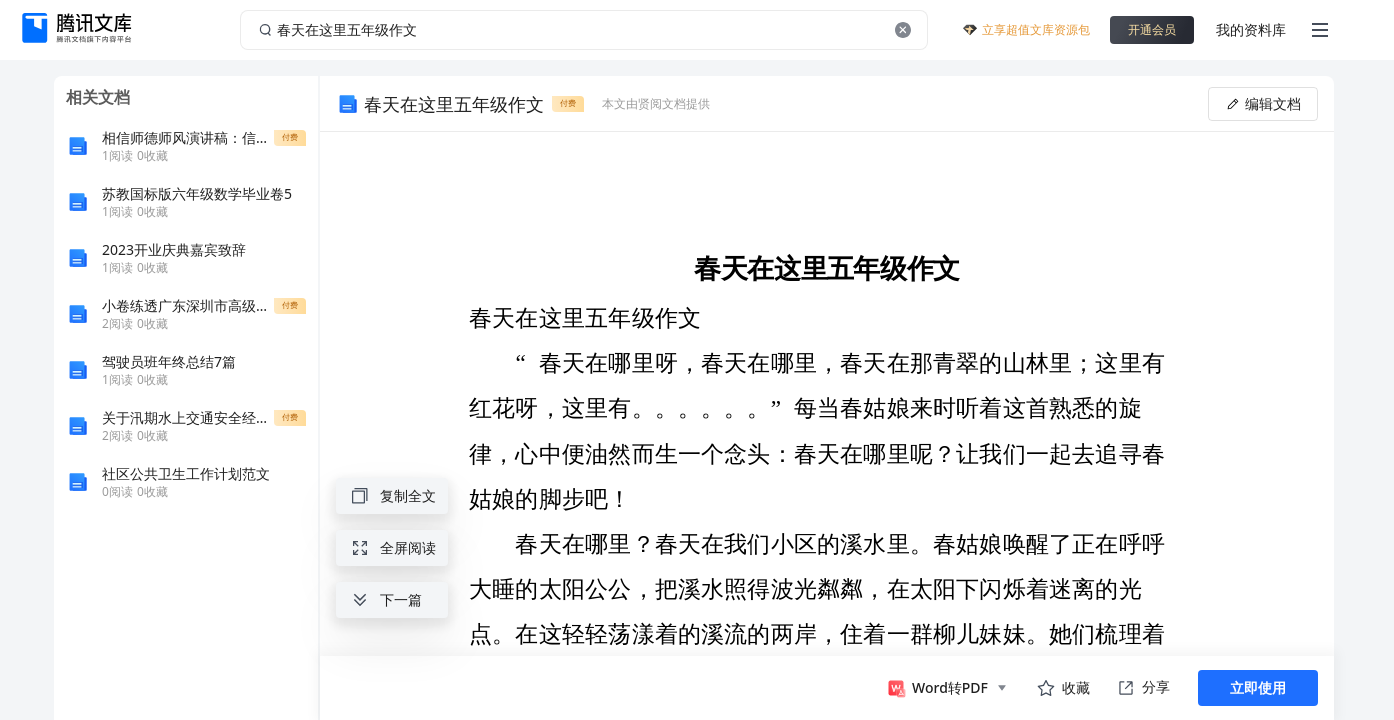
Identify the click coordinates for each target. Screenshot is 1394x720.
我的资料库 (1251, 29)
